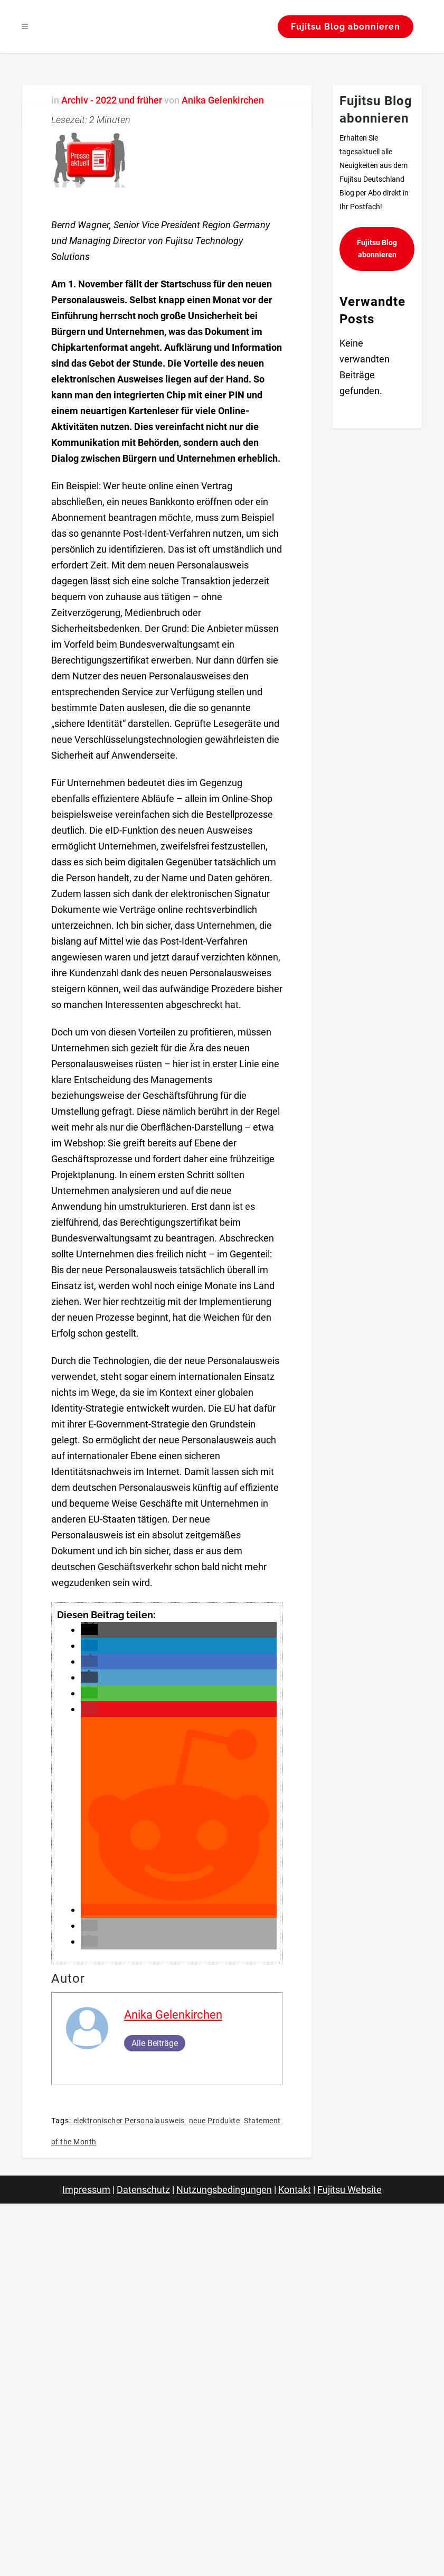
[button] (89, 1629)
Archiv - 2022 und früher (111, 100)
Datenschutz (143, 2189)
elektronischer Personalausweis (129, 2120)
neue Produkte (214, 2120)
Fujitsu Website (349, 2189)
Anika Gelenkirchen (223, 100)
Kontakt (294, 2189)
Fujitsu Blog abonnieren (343, 27)
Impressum (86, 2189)
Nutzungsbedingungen (224, 2189)
